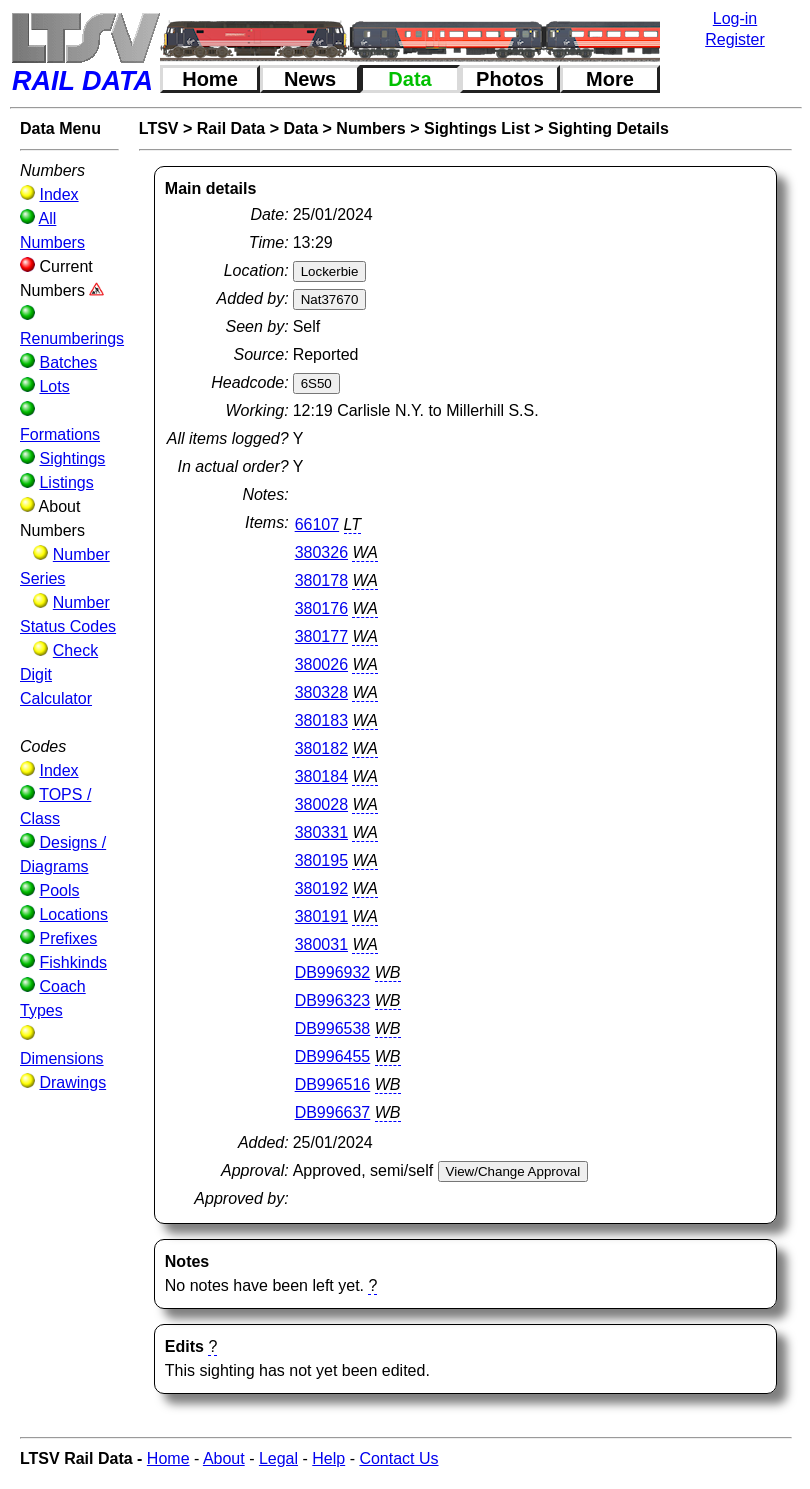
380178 (321, 580)
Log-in (735, 18)
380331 (321, 832)
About (224, 1458)
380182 (321, 748)
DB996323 (333, 1000)
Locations (73, 914)
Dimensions (62, 1058)
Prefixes (68, 938)
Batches (68, 362)
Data (409, 79)
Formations (60, 434)
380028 (321, 804)
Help (328, 1458)
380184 (321, 776)
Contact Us (398, 1458)
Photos (510, 79)
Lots (54, 386)
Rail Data (231, 128)
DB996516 (333, 1084)
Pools (59, 890)
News (310, 79)
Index (58, 194)
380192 (321, 888)
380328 (321, 692)
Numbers (370, 128)
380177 (321, 636)
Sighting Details (608, 128)
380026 (321, 664)
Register (735, 39)
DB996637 (333, 1112)
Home (210, 79)
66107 (317, 524)
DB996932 (333, 972)
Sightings (72, 458)
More (610, 79)
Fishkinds (73, 962)
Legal (278, 1458)
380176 (321, 608)
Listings (66, 482)
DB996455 (333, 1056)
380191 (321, 916)
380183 (321, 720)
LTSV (159, 128)
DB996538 (333, 1028)
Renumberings (72, 338)
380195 (321, 860)
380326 (321, 552)
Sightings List (477, 128)
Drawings (72, 1082)
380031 (321, 944)
